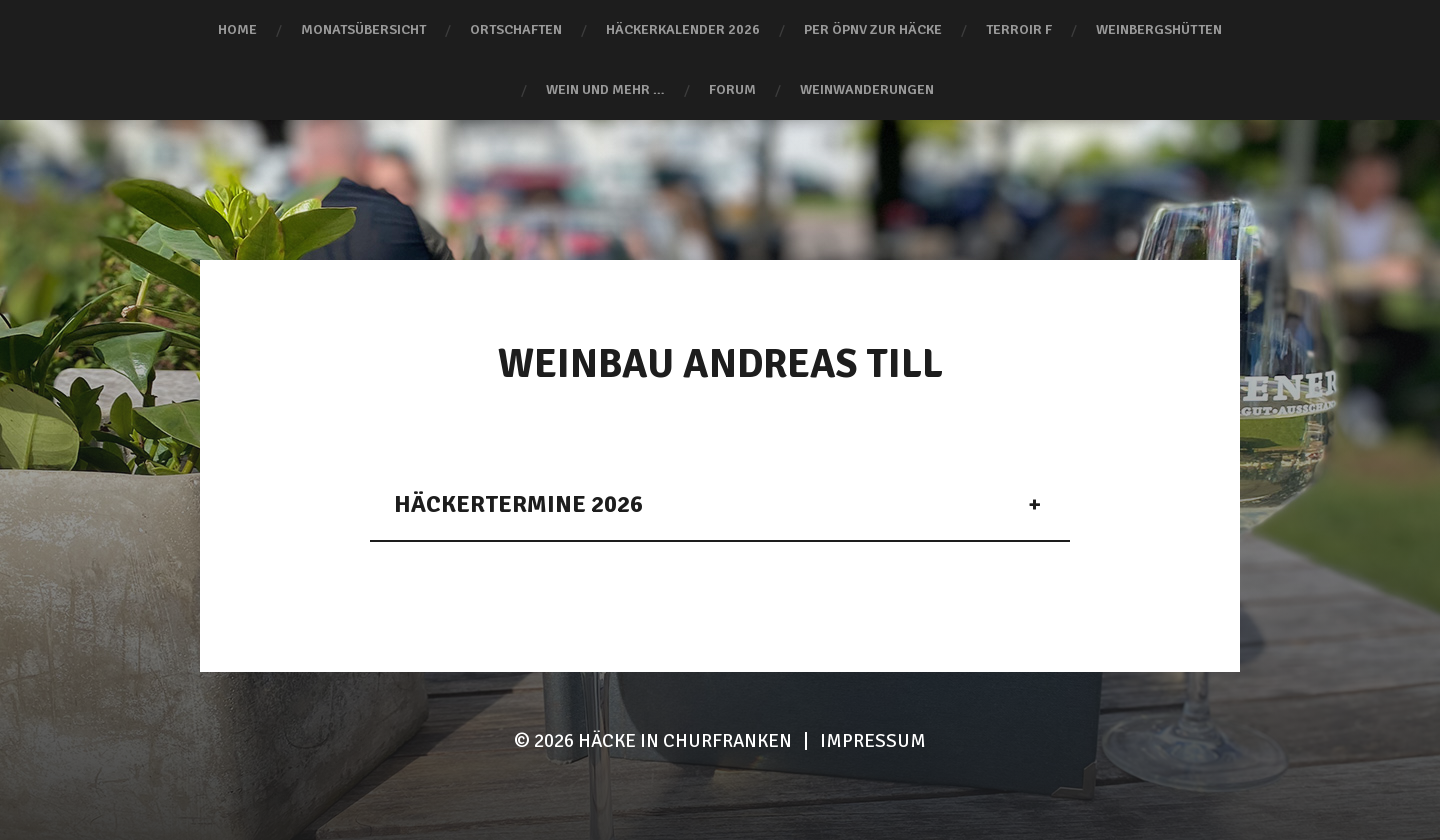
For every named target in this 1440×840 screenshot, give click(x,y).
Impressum (873, 740)
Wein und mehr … (605, 89)
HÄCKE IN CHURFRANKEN (685, 740)
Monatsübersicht (363, 29)
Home (237, 29)
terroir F (1019, 29)
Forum (732, 89)
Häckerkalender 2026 (683, 29)
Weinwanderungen (867, 89)
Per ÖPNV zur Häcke (873, 29)
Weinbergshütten (1159, 29)
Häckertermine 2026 (518, 504)
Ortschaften (516, 29)
